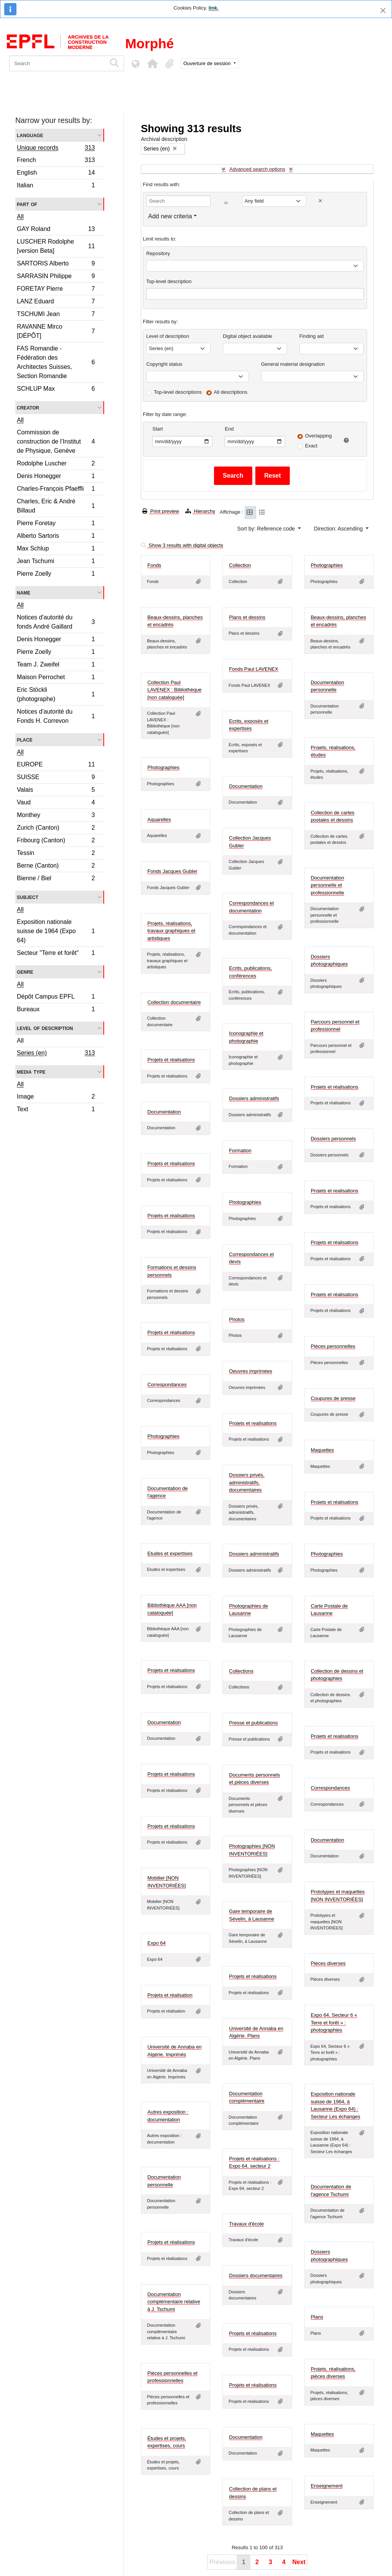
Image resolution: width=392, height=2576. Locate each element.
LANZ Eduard (55, 302)
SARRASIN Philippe (55, 277)
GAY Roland (55, 230)
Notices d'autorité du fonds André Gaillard (55, 622)
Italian (55, 186)
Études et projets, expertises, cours (166, 2442)
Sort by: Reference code (266, 529)
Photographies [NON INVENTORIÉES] (252, 1850)
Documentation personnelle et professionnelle (327, 885)
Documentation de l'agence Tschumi (331, 2190)
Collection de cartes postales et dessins (332, 816)
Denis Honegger (55, 477)
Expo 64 (156, 1943)
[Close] (383, 10)
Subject (27, 897)
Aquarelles (159, 819)
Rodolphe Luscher (55, 464)
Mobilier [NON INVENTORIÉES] (166, 1881)
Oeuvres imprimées (250, 1371)
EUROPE (55, 765)
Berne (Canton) (55, 866)
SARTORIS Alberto (55, 264)
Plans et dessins (247, 617)
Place (25, 739)
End (229, 429)
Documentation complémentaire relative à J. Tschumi (173, 2301)
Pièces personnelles (333, 1346)
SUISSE (55, 778)
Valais (55, 790)
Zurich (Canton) (55, 828)
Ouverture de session (207, 63)
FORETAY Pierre (55, 289)
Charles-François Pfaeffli (55, 489)
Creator (28, 407)
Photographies (327, 565)
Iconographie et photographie (246, 1037)
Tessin (55, 854)
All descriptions (230, 392)
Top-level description (169, 281)
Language (30, 135)
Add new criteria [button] (170, 216)
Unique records (55, 148)
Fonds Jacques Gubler (172, 871)
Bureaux (55, 1010)
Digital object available (247, 336)
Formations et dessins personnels (171, 1271)
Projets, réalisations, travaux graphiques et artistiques (171, 930)
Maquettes (322, 1450)
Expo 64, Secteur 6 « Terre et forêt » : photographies (334, 2022)
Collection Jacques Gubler (250, 841)
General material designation (293, 364)
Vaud (55, 803)
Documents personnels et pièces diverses (254, 1778)
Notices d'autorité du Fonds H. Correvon (55, 716)
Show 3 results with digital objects (182, 545)
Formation (240, 1150)
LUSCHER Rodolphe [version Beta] (55, 246)
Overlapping (318, 436)
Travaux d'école (246, 2224)
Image (55, 1097)
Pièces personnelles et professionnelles (172, 2377)
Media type (31, 1071)
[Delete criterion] (320, 201)
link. (214, 8)
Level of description (45, 1028)
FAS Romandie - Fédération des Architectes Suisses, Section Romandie (55, 362)
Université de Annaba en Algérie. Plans (256, 2032)
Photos (236, 1319)
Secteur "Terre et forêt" (55, 953)
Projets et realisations (334, 1191)
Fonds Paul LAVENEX (253, 669)
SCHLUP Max (55, 389)
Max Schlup (55, 549)
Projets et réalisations (171, 1060)
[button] (152, 63)
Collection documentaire (174, 1002)
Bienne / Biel (55, 879)
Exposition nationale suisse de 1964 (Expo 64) (55, 931)
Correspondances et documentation (251, 907)
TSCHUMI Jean (55, 315)
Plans (317, 2317)
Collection (240, 565)
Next (298, 2562)
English (55, 173)
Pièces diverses (328, 1963)
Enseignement (327, 2486)
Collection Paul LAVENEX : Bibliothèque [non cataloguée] (174, 690)
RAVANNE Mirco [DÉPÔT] (55, 331)
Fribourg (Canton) (55, 841)
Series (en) (55, 1053)
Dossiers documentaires (255, 2275)
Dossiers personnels (333, 1138)
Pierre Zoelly (55, 574)
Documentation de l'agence (167, 1492)
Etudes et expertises (170, 1553)
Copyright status (164, 364)
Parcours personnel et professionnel (335, 1025)
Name (23, 592)
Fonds (154, 565)
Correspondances (167, 1384)
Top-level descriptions (178, 392)
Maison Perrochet (55, 678)
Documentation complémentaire (247, 2097)
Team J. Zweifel (55, 665)
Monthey (55, 816)
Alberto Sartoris (55, 536)
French (55, 161)
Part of (27, 204)
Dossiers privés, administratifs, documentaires (246, 1482)
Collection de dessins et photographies (337, 1675)
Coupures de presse (333, 1398)
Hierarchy (200, 511)
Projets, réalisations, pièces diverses (333, 2372)
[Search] (57, 63)
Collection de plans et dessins (252, 2492)
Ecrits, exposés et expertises (248, 725)
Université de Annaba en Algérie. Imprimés (174, 2050)
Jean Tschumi (55, 562)
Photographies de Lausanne (248, 1609)
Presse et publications (253, 1723)
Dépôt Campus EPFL (55, 997)
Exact (311, 446)
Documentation (245, 786)
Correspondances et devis (251, 1258)
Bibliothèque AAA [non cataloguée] (172, 1609)
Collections (241, 1671)
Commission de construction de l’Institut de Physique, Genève (55, 441)
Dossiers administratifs (254, 1098)
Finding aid (311, 336)
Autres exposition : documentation (167, 2115)
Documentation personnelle (327, 686)
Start (157, 429)
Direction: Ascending (339, 529)
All (20, 216)
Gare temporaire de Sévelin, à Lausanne (251, 1915)
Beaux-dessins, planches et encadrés (175, 621)
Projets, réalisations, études (333, 751)
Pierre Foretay (55, 524)
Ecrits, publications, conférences (250, 972)
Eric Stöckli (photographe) (55, 694)
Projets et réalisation (170, 1995)
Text (55, 1110)
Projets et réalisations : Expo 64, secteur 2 (254, 2162)
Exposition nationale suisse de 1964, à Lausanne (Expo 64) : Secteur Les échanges (335, 2105)
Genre (25, 971)
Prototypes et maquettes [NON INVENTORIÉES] (338, 1895)
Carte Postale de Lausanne (329, 1609)
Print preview (160, 511)
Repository (158, 253)
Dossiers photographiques (329, 960)
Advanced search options (257, 169)
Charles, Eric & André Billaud (55, 506)
